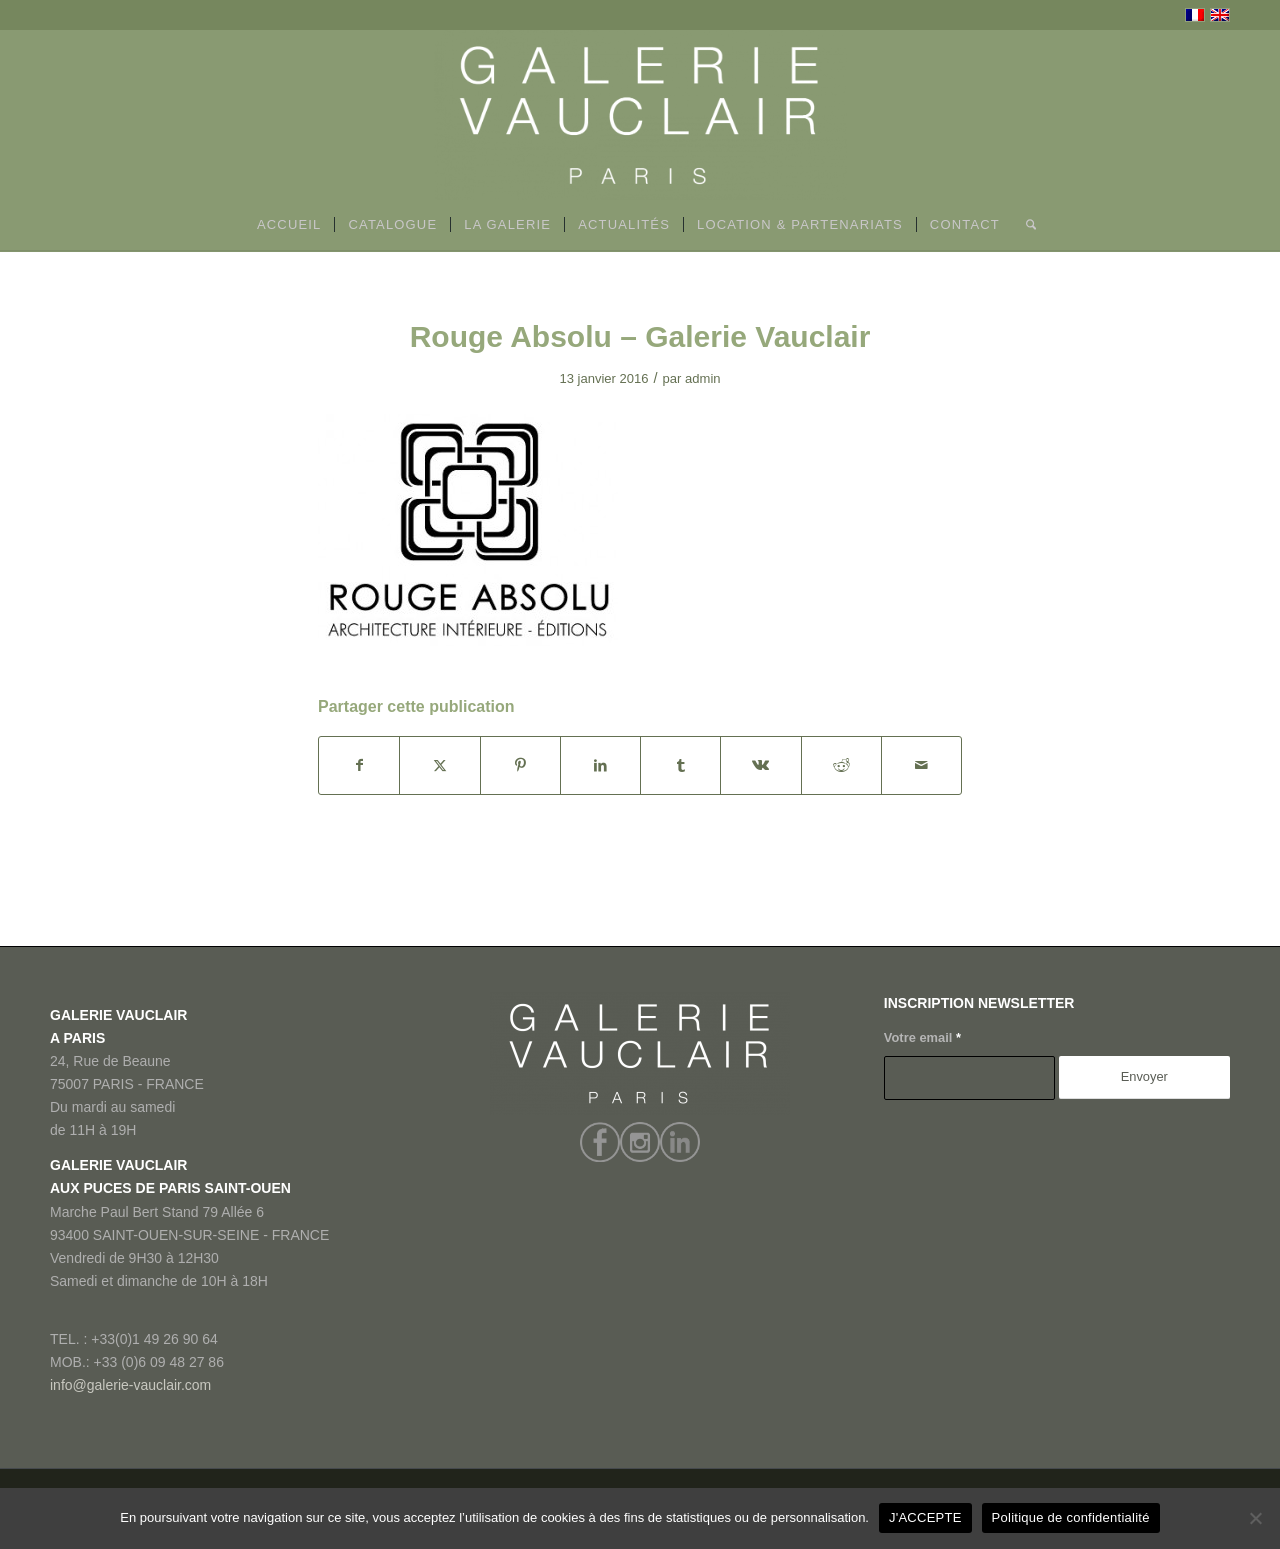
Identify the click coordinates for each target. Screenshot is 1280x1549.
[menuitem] (289, 225)
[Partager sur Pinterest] (520, 765)
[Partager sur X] (439, 765)
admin (703, 378)
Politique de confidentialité (1071, 1517)
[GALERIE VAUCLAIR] (640, 115)
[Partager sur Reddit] (841, 765)
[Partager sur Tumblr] (680, 765)
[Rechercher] (1024, 225)
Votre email (922, 1037)
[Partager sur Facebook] (359, 765)
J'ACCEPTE (925, 1517)
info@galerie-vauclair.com (130, 1385)
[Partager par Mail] (921, 765)
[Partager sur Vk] (760, 765)
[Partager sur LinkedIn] (600, 765)
